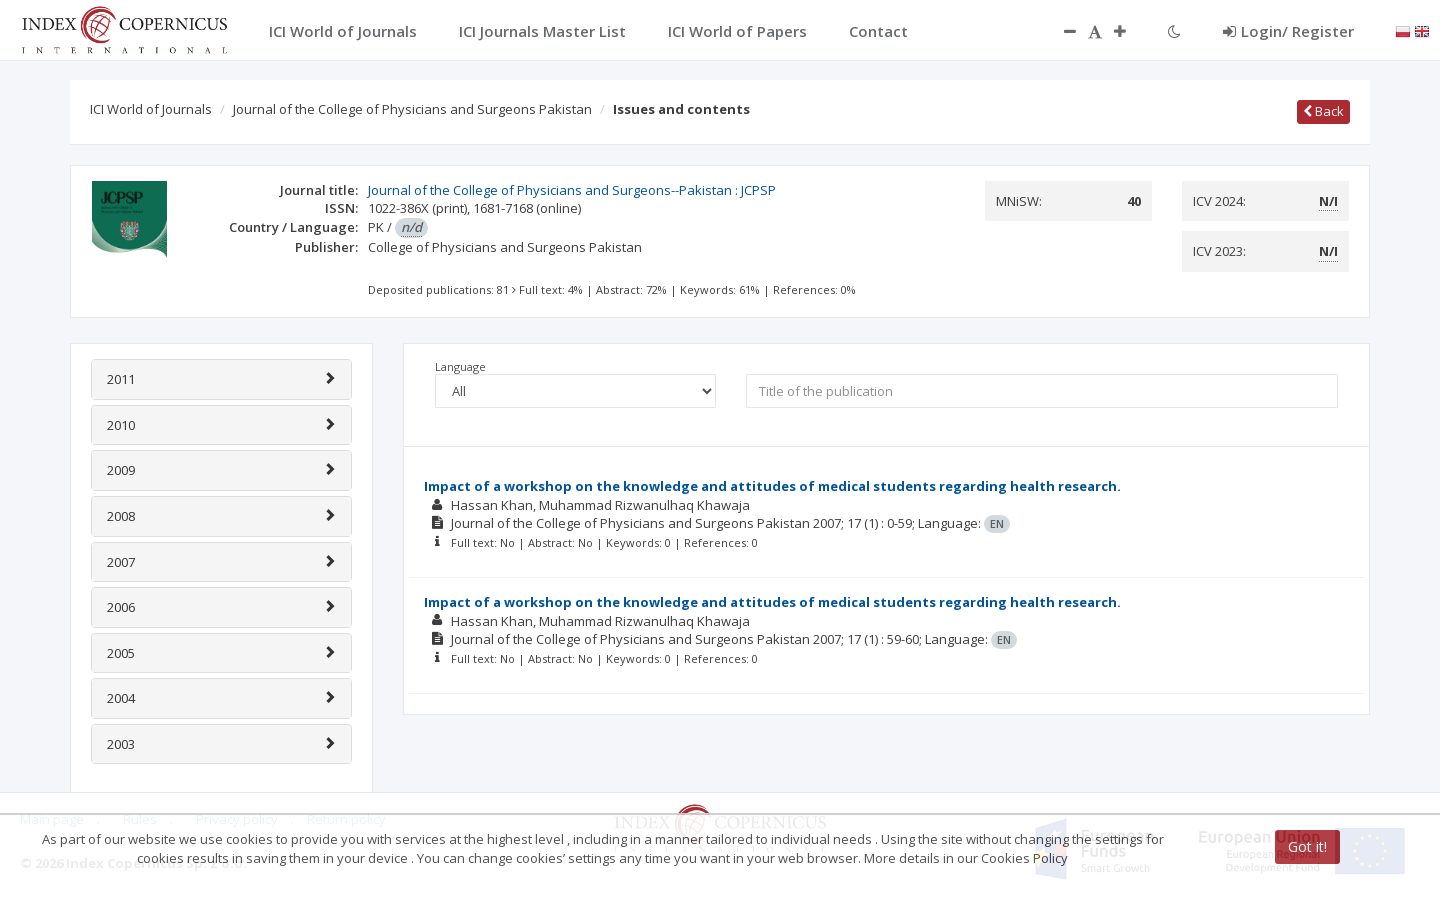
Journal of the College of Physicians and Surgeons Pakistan (412, 109)
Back (1323, 111)
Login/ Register (1288, 31)
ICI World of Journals (151, 109)
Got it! (1307, 846)
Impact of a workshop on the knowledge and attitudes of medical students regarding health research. (772, 486)
